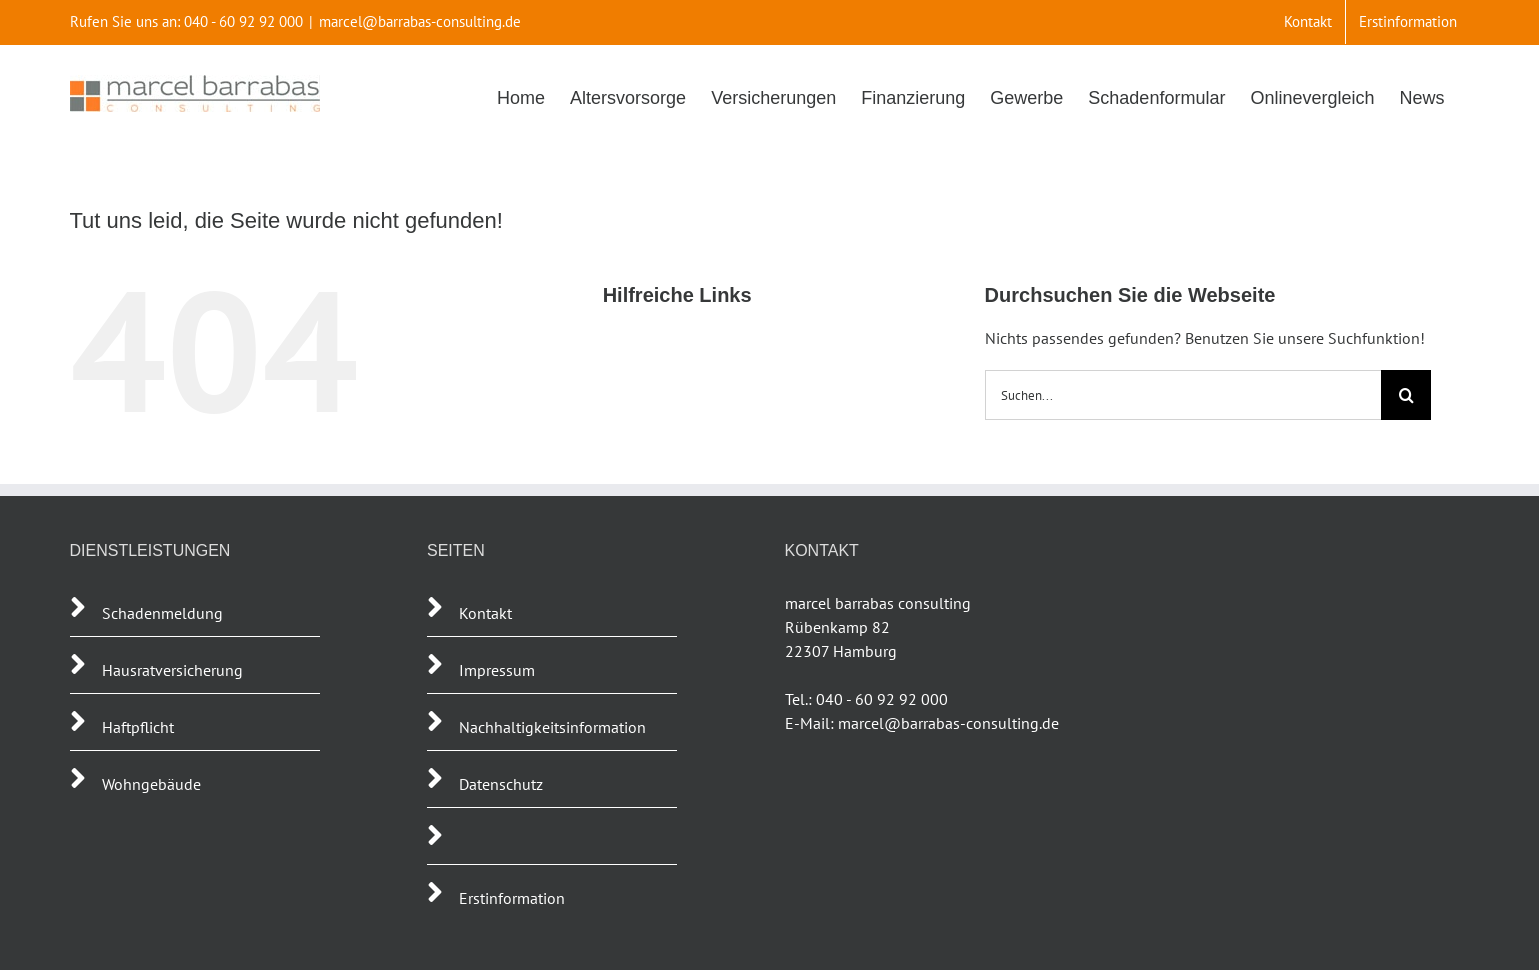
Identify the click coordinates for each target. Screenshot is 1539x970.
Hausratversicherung (172, 670)
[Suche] (1406, 395)
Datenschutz (501, 784)
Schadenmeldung (162, 613)
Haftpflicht (140, 727)
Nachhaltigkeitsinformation (552, 727)
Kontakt (485, 613)
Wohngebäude (151, 784)
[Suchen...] (1183, 395)
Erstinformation (512, 898)
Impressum (497, 670)
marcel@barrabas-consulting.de (420, 21)
